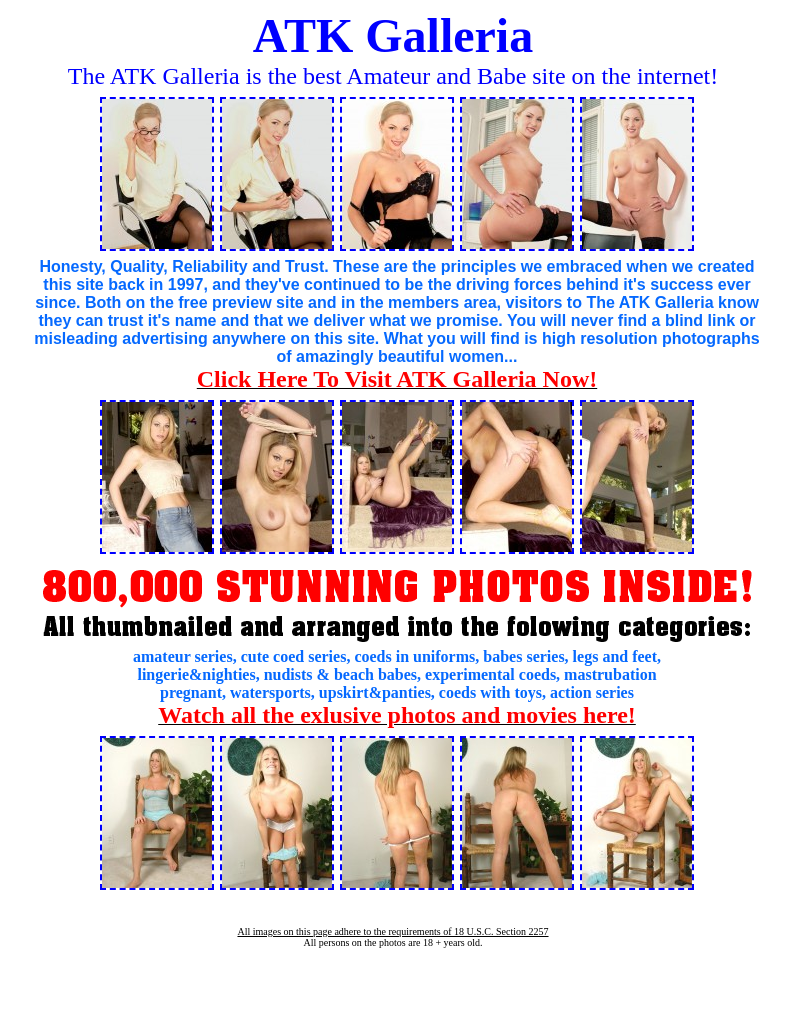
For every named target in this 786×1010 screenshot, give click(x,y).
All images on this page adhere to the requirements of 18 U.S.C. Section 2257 (392, 931)
